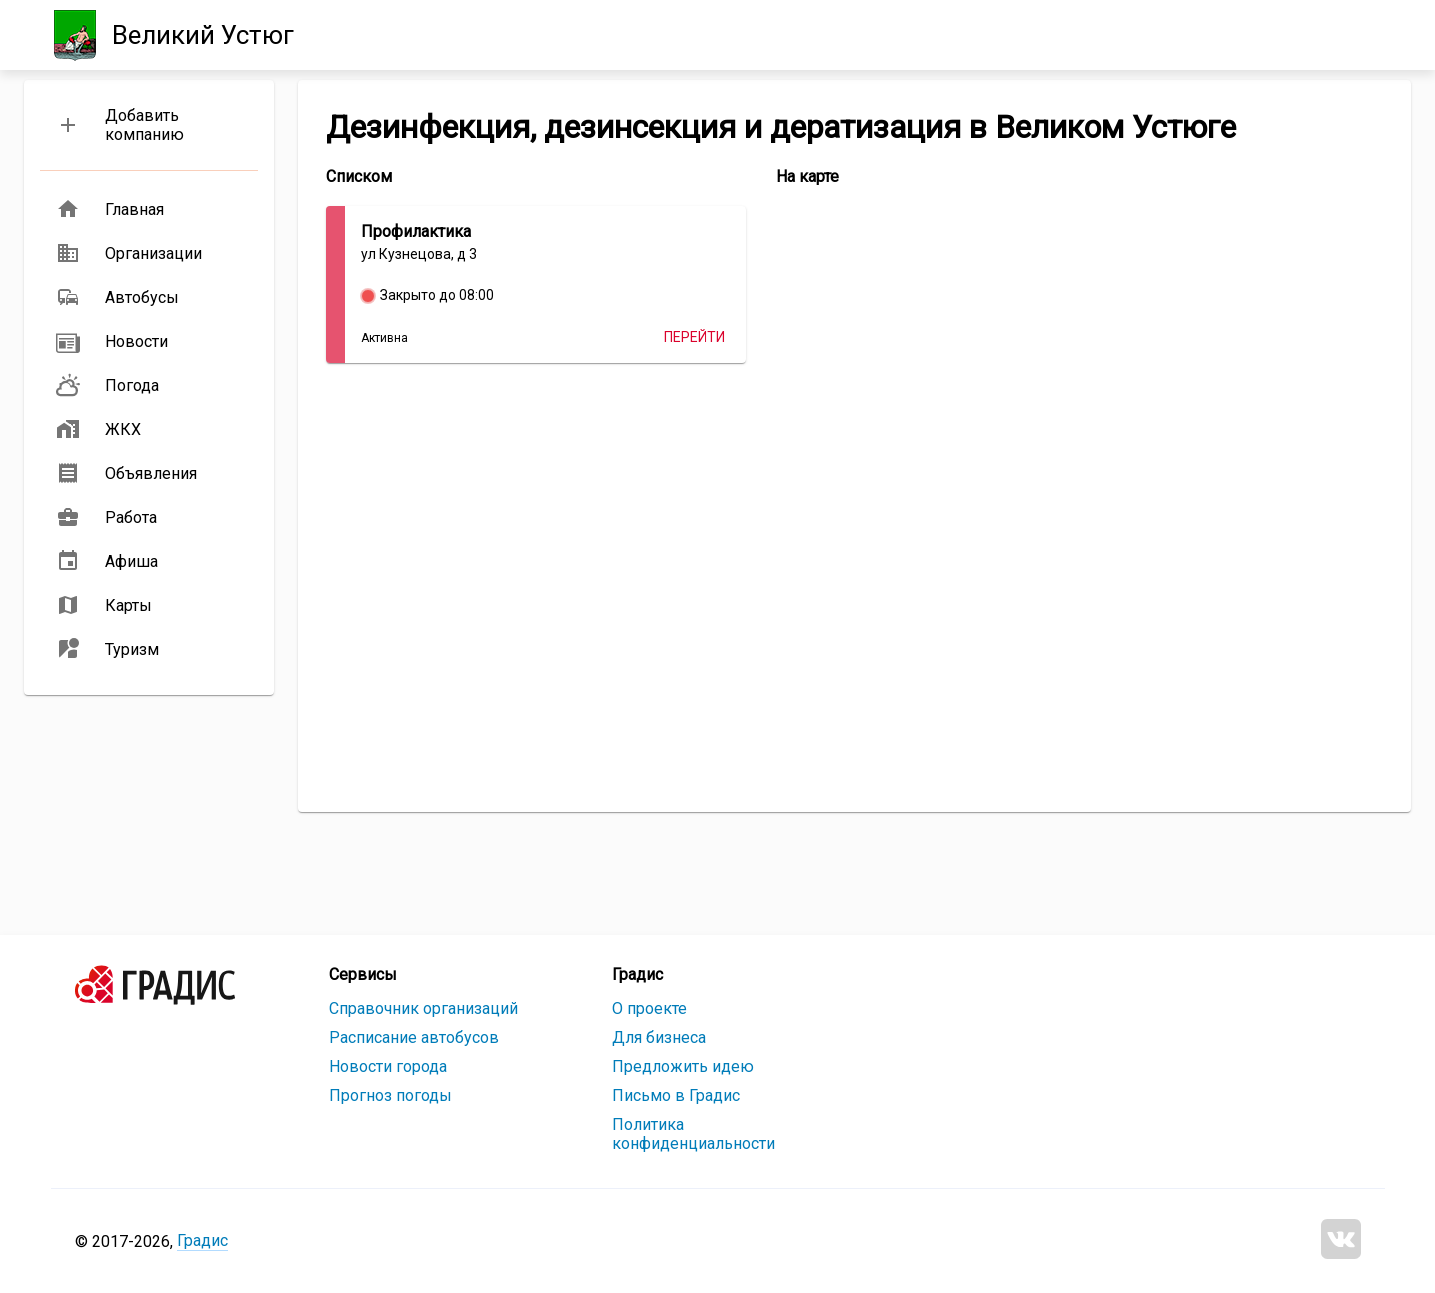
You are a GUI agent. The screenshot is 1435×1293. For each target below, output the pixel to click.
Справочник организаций (423, 1008)
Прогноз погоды (390, 1095)
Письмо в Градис (676, 1095)
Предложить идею (683, 1066)
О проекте (649, 1008)
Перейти (694, 337)
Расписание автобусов (414, 1037)
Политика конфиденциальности (693, 1134)
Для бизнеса (659, 1037)
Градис (202, 1240)
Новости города (388, 1066)
